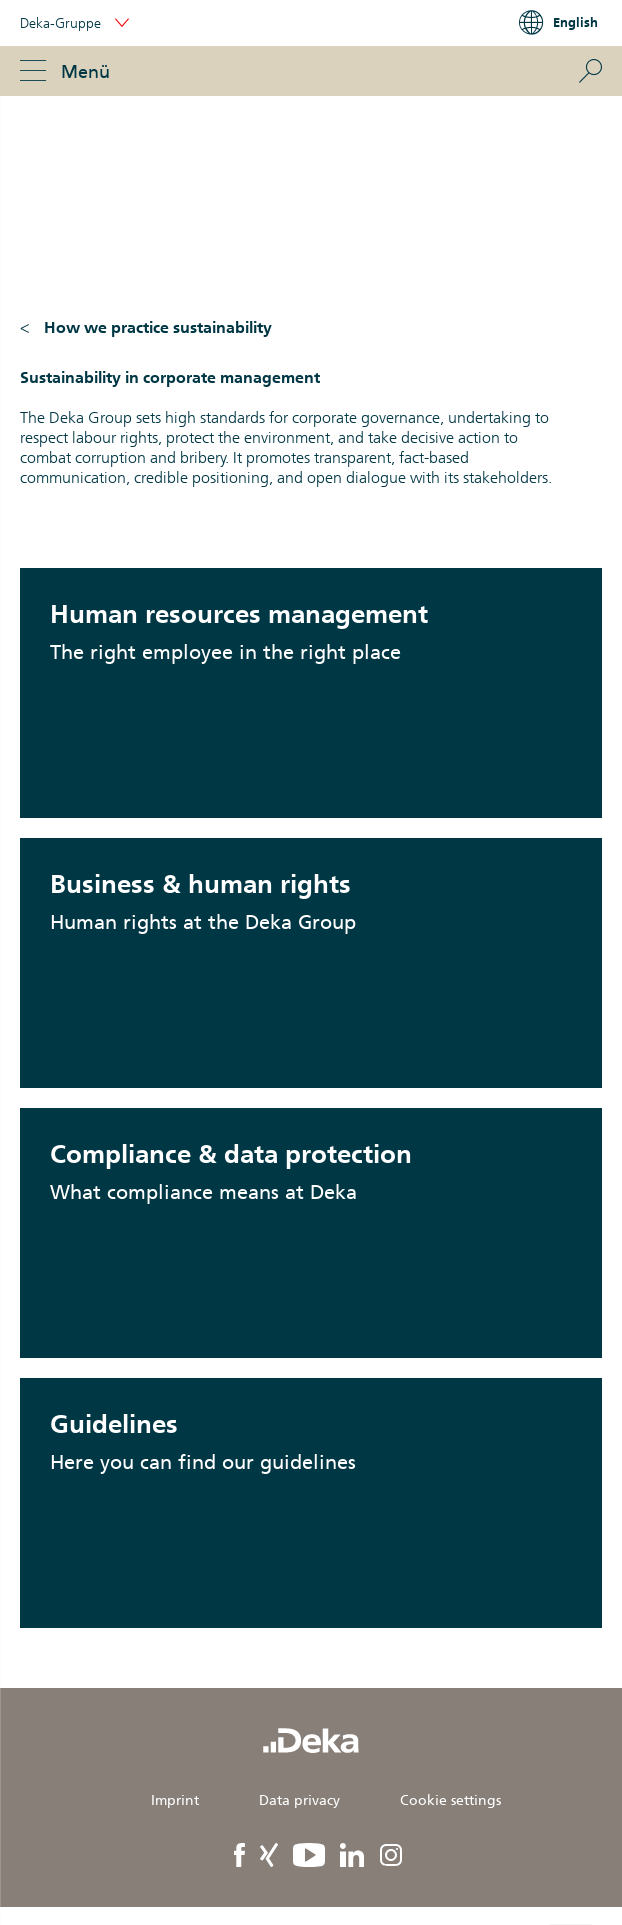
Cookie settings (450, 1800)
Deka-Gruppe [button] (74, 23)
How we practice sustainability (158, 327)
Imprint (175, 1800)
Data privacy (299, 1800)
